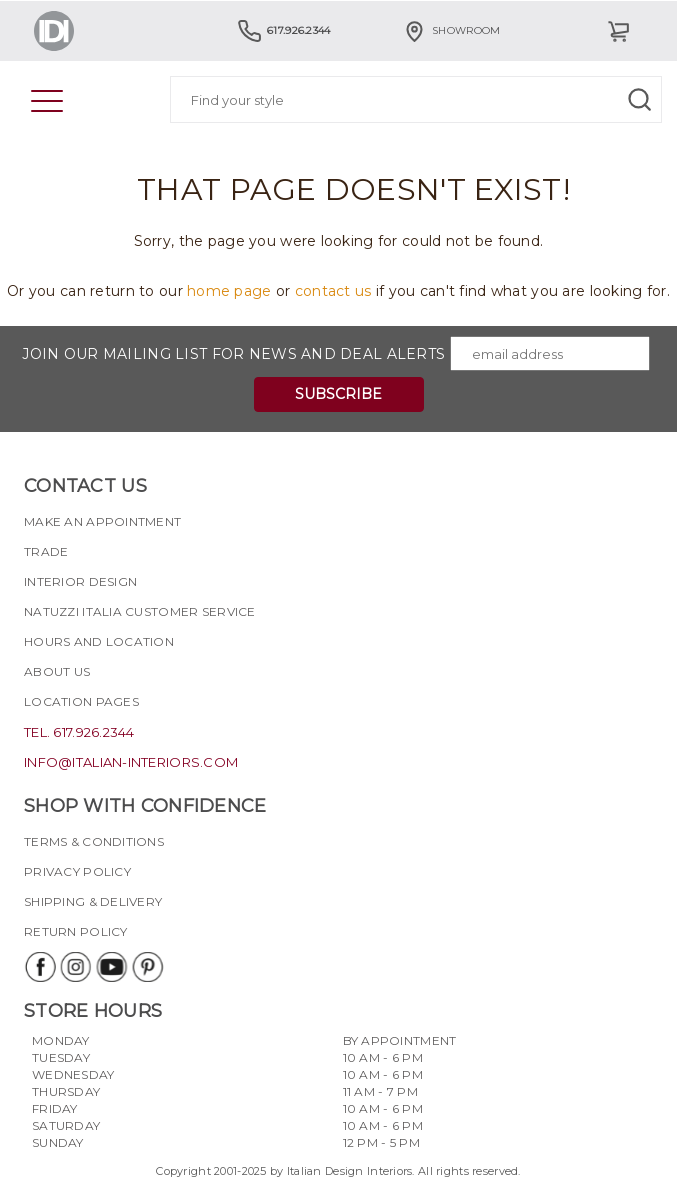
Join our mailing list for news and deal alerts (233, 354)
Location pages (81, 701)
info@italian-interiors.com (131, 762)
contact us (333, 291)
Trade (46, 551)
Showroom (451, 30)
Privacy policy (77, 871)
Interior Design (80, 581)
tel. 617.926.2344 (79, 732)
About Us (57, 671)
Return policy (76, 931)
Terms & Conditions (94, 841)
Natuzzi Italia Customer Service (140, 611)
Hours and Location (99, 641)
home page (229, 291)
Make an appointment (102, 521)
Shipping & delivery (93, 901)
